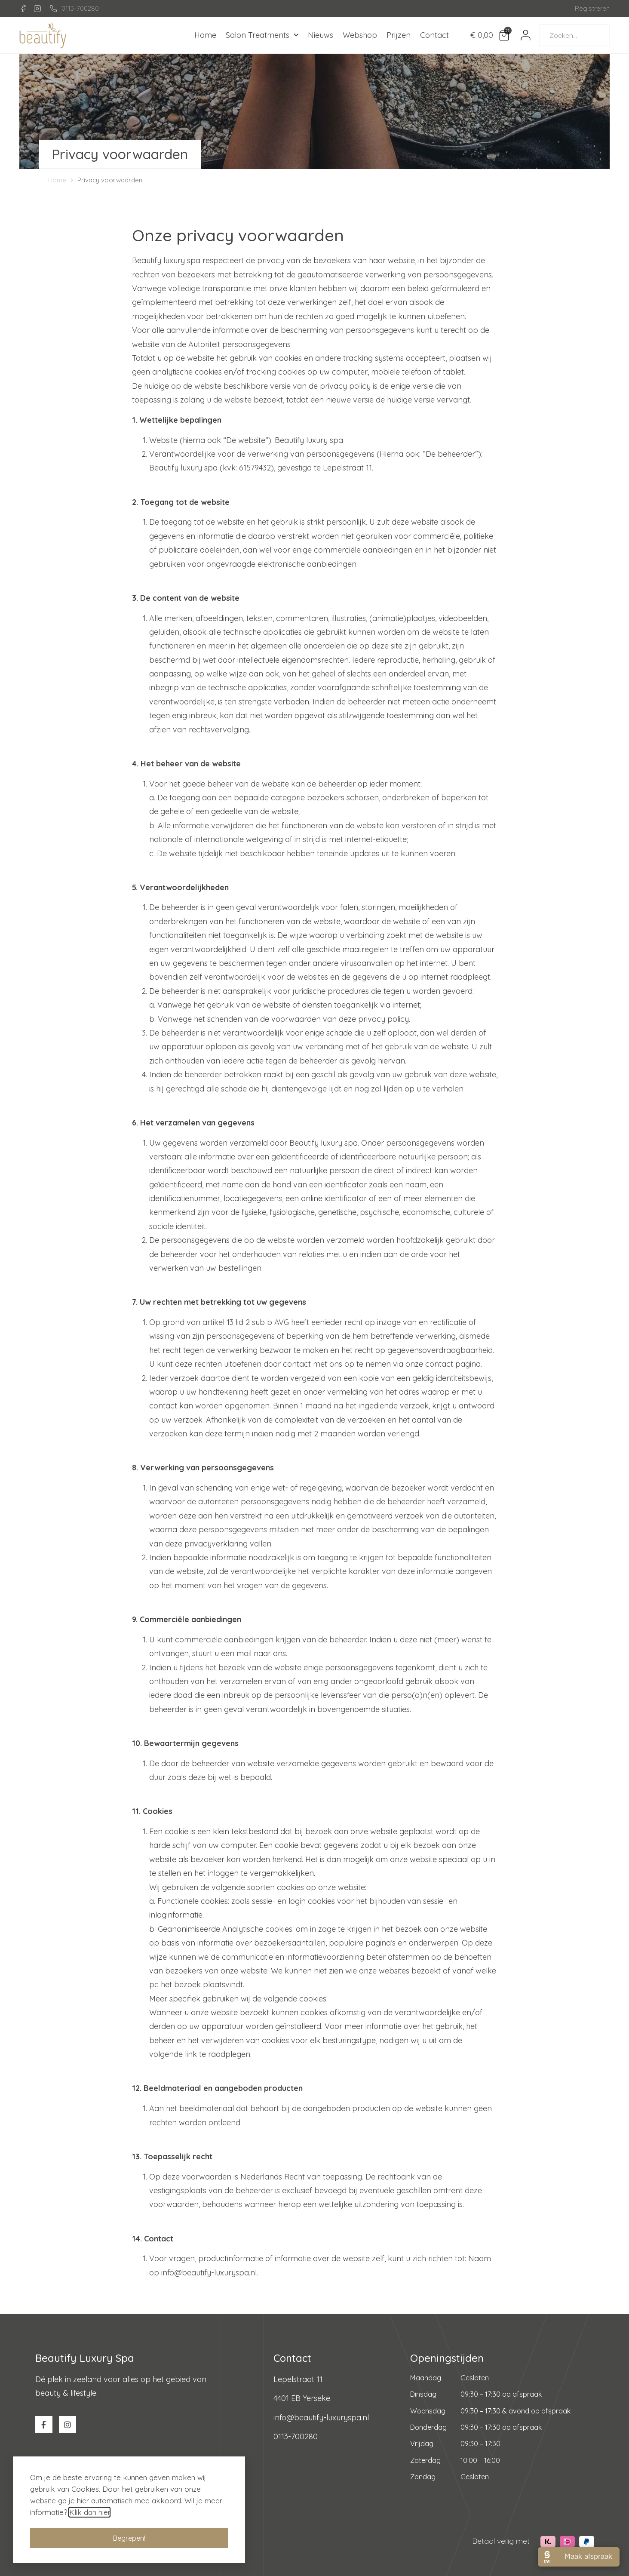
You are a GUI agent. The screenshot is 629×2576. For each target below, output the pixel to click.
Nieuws (320, 35)
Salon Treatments (262, 35)
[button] (129, 2543)
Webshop (360, 35)
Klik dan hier (89, 2516)
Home (205, 35)
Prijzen (399, 35)
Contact (434, 35)
